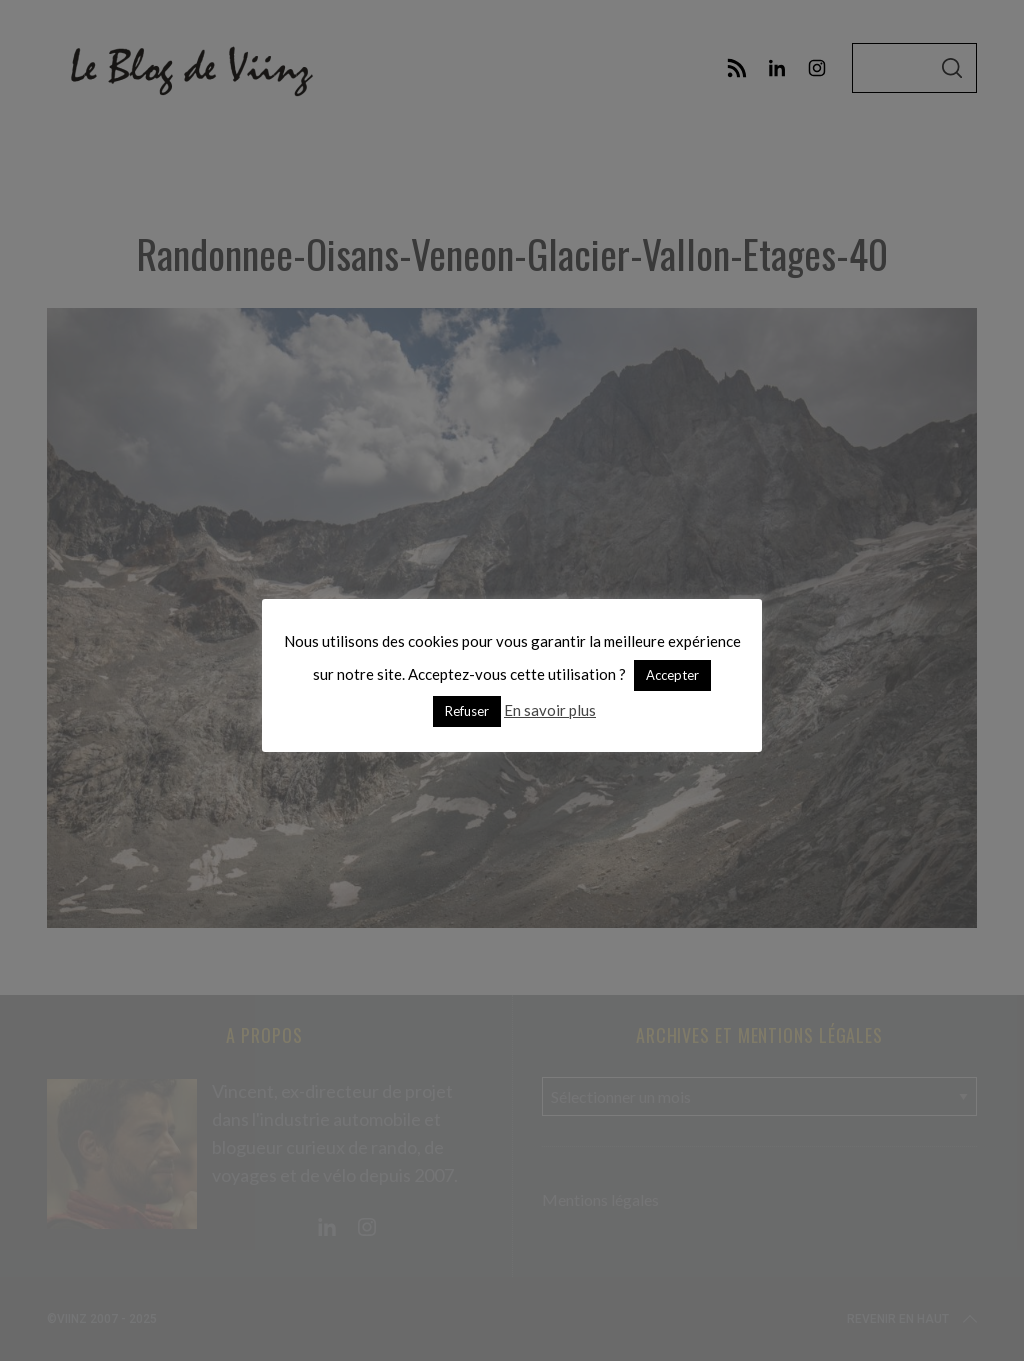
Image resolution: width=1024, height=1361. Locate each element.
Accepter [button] (672, 675)
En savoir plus (550, 710)
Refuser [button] (467, 711)
